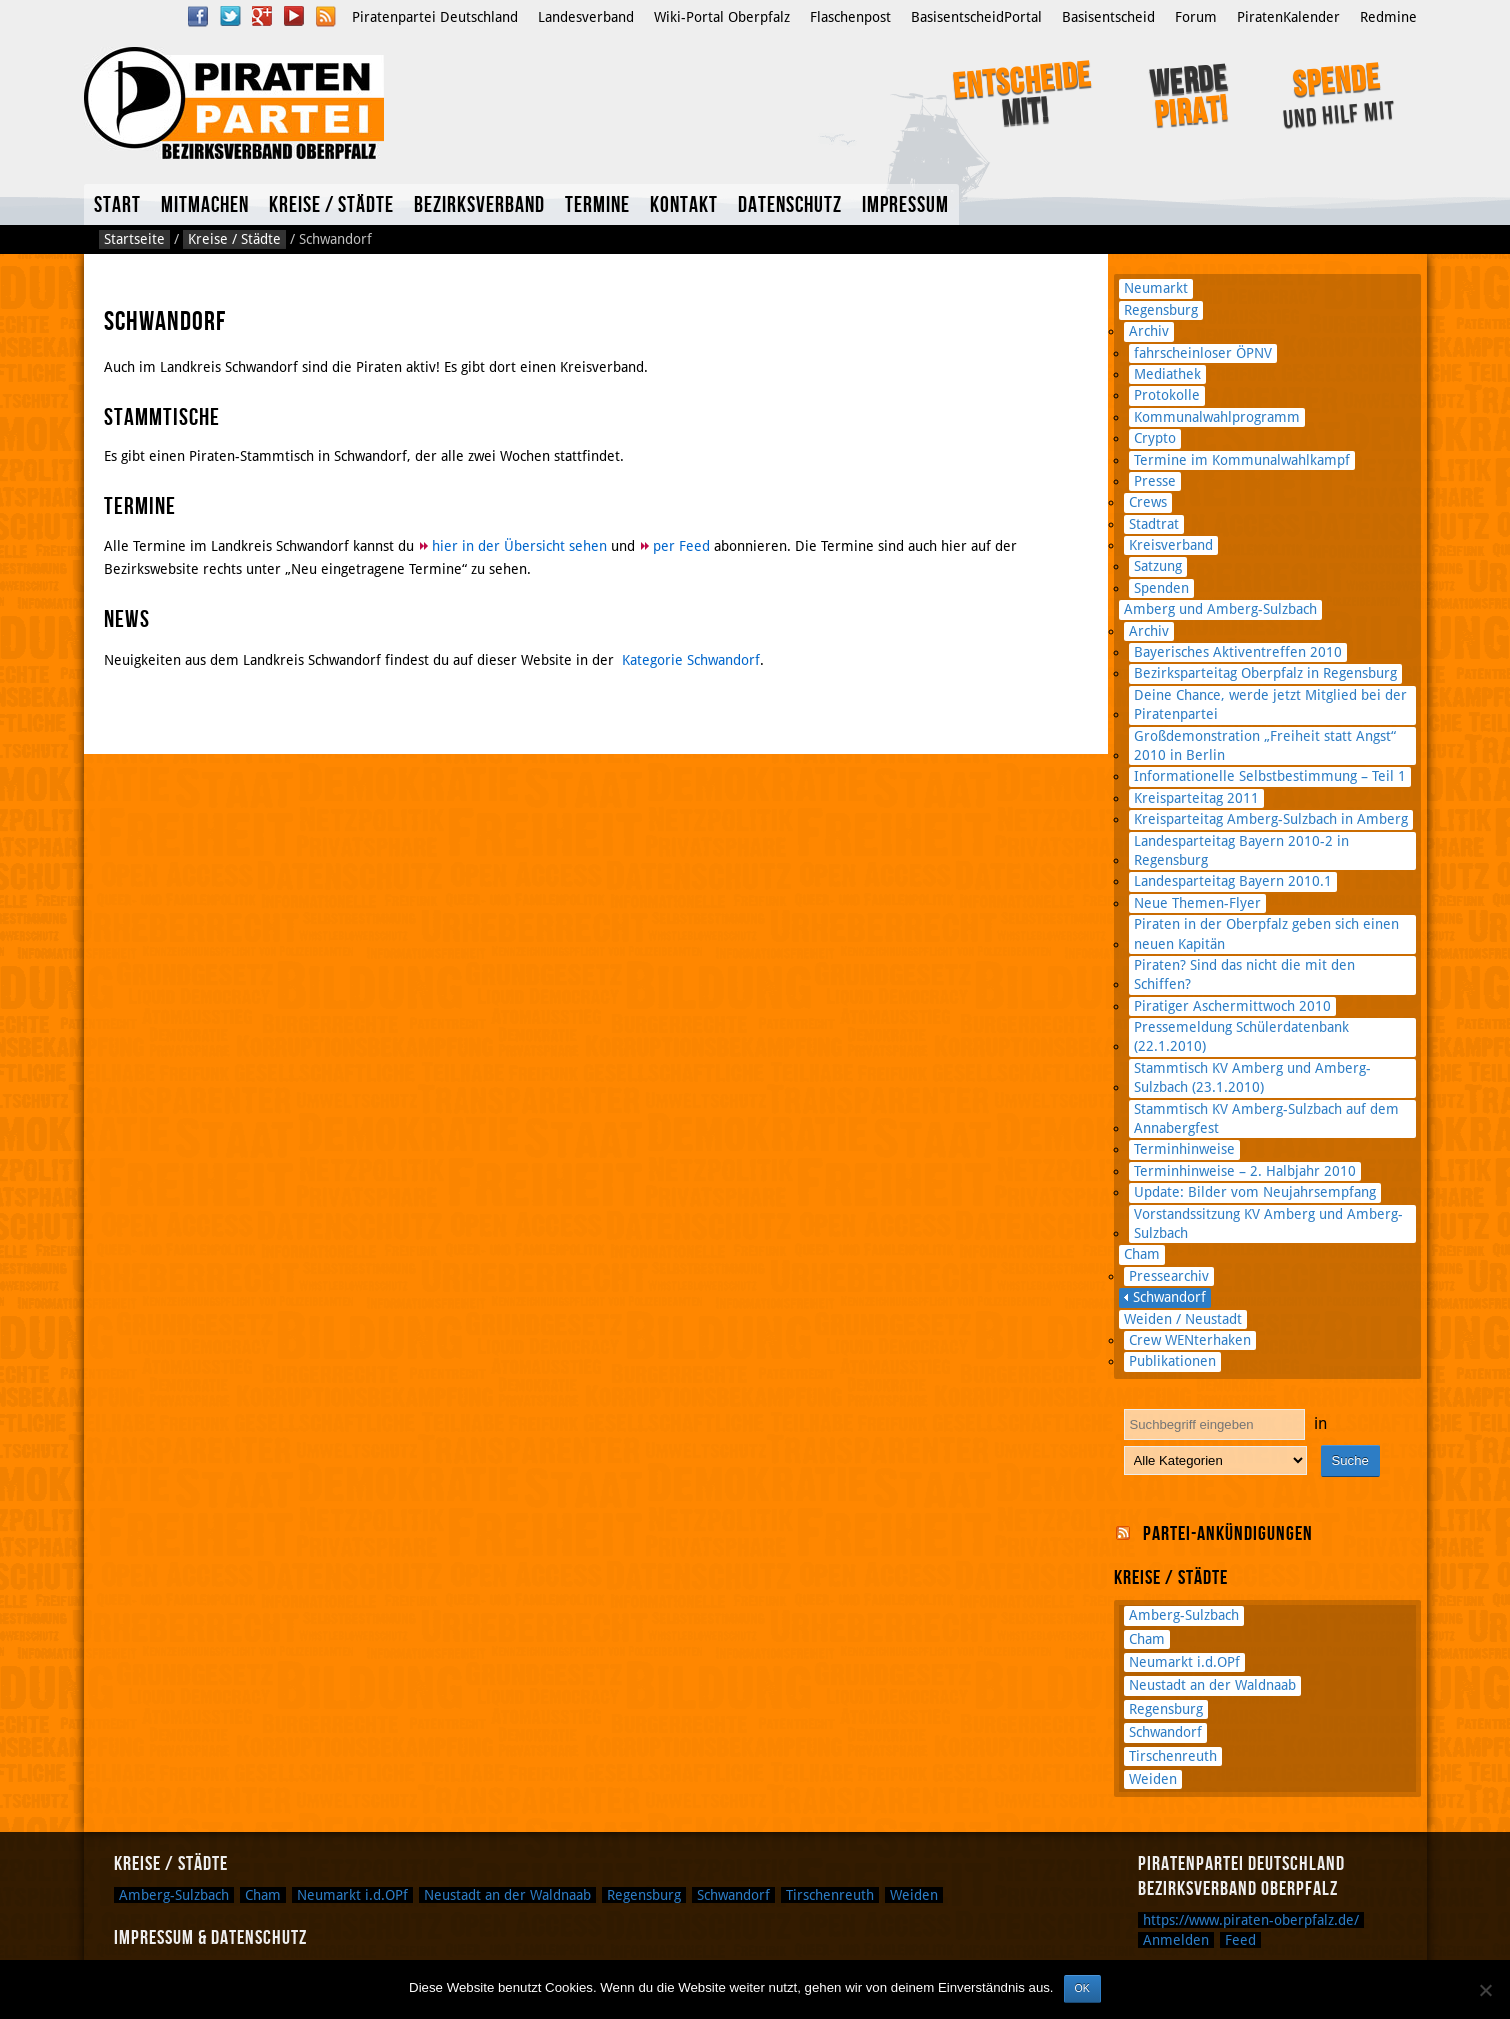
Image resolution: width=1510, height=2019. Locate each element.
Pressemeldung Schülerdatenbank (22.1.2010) (1241, 1036)
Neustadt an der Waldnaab (1212, 1685)
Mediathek (1167, 374)
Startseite (134, 239)
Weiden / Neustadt (1183, 1319)
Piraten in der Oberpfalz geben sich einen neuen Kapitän (1266, 933)
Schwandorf (1169, 1297)
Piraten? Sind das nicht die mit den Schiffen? (1244, 974)
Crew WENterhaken (1190, 1340)
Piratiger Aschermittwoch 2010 (1232, 1006)
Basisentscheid (1108, 17)
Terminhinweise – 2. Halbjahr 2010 (1245, 1171)
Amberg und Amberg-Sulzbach (1220, 609)
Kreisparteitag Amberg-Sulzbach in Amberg (1271, 819)
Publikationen (1172, 1361)
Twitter (230, 16)
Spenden (1161, 588)
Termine (597, 205)
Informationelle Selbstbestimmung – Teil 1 (1270, 776)
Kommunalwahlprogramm (1217, 417)
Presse (1155, 481)
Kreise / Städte (331, 205)
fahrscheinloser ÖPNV (1203, 353)
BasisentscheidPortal (976, 17)
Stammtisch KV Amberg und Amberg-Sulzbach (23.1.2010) (1252, 1077)
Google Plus (262, 16)
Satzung (1158, 566)
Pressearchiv (1169, 1276)
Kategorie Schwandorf (691, 660)
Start (117, 205)
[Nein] (1485, 1990)
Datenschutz (790, 205)
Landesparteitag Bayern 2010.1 (1233, 881)
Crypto (1155, 438)
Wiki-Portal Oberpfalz (722, 17)
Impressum (905, 205)
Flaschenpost (850, 17)
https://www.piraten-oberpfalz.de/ (1251, 1920)
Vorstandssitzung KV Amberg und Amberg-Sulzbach (1268, 1223)
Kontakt (684, 205)
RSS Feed (326, 16)
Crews (1148, 502)
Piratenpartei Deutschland (435, 17)
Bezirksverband (479, 205)
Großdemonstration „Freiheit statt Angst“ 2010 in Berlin (1265, 745)
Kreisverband (1171, 545)
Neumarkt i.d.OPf (1184, 1662)
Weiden (1153, 1779)
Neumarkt (1156, 288)
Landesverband (586, 17)
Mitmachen (205, 205)
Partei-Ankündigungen (1228, 1534)
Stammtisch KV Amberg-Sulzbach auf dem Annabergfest (1266, 1118)
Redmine (1388, 17)
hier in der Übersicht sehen (519, 546)
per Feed (681, 546)
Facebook (198, 16)
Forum (1196, 17)
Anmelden (1176, 1940)
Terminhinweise (1184, 1149)
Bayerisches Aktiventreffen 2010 (1238, 652)
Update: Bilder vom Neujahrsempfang (1255, 1192)
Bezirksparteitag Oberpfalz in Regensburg (1265, 673)
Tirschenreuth (1173, 1756)
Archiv (1149, 331)
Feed (1240, 1940)
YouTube (294, 16)
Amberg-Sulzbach (1184, 1615)
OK (1082, 1988)
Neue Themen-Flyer (1197, 903)
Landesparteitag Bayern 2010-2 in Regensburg (1241, 850)
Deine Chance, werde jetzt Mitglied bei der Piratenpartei (1270, 704)
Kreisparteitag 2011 (1196, 798)
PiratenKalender (1288, 17)
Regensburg (1161, 310)
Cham (1142, 1254)
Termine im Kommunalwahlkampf (1242, 460)
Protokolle (1167, 395)
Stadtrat (1154, 524)
